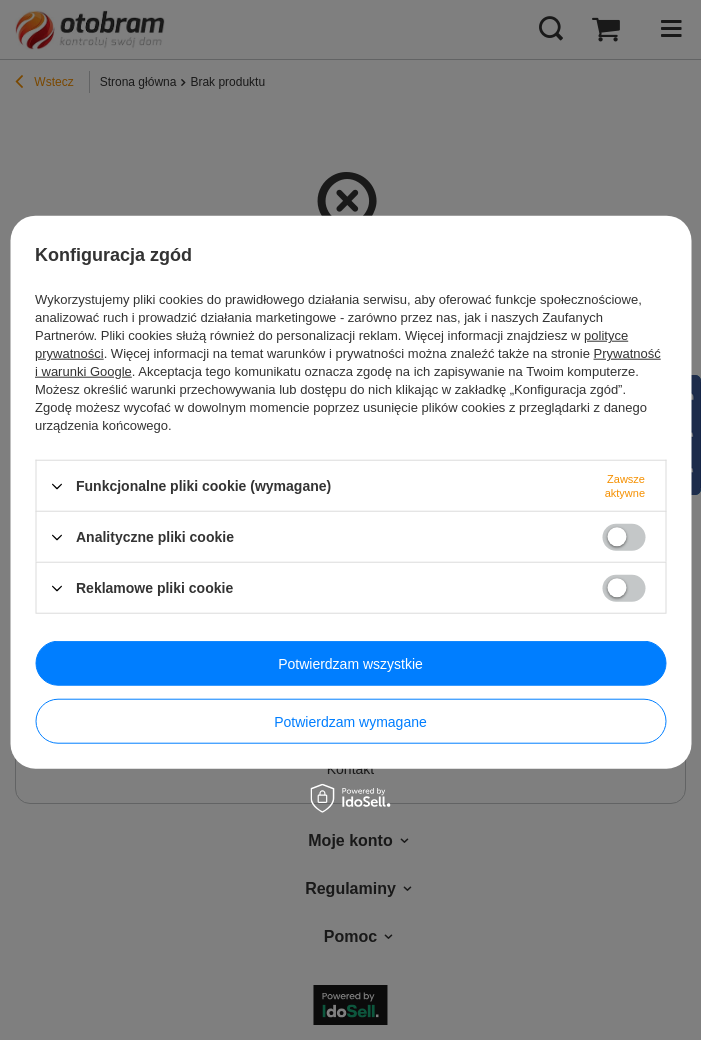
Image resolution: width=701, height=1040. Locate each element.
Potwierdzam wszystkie (350, 663)
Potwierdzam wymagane (350, 721)
